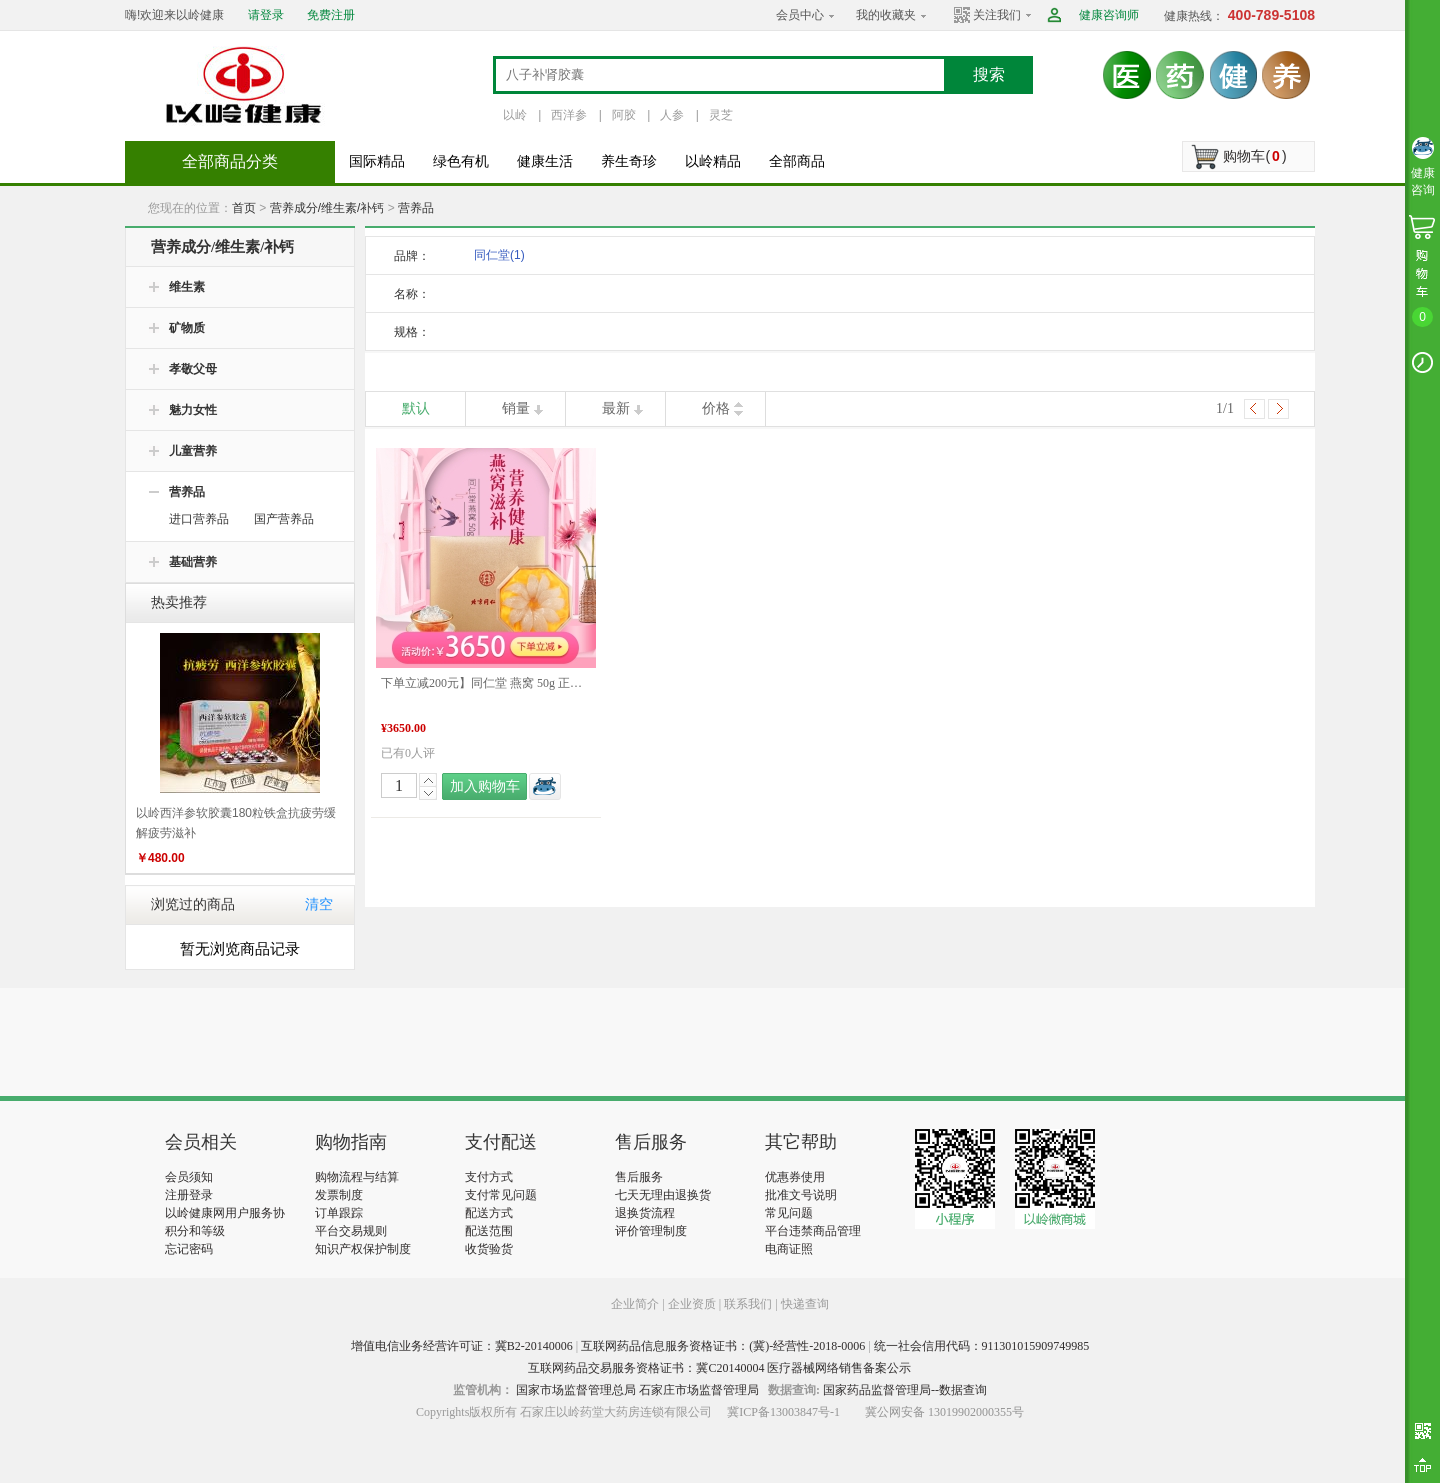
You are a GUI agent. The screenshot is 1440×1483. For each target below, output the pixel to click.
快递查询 (805, 1304)
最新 (616, 408)
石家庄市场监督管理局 (699, 1390)
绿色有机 (461, 161)
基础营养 (193, 562)
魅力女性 (193, 410)
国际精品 (377, 161)
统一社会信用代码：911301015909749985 (982, 1346)
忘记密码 (189, 1249)
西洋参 (569, 115)
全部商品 (797, 161)
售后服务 (639, 1177)
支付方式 (489, 1177)
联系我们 (748, 1304)
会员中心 (800, 15)
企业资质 (692, 1304)
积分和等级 (195, 1231)
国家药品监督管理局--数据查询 (905, 1390)
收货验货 (489, 1249)
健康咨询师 (1109, 15)
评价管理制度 (651, 1231)
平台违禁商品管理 (813, 1231)
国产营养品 (284, 519)
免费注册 (331, 15)
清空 (319, 904)
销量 (516, 408)
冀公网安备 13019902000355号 (944, 1412)
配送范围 (489, 1231)
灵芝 (721, 115)
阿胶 (624, 115)
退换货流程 (645, 1213)
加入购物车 (485, 786)
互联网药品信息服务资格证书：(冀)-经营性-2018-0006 (723, 1346)
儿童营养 (193, 451)
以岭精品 (713, 161)
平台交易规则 (351, 1231)
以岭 (515, 115)
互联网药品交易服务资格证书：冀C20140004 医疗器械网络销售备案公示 (719, 1368)
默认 (416, 408)
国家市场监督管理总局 (576, 1390)
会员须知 (189, 1177)
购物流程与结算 (357, 1177)
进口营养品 (199, 519)
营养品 (416, 208)
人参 (672, 115)
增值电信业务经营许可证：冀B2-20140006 (462, 1346)
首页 (244, 208)
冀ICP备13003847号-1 (783, 1412)
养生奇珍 (629, 161)
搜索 (989, 74)
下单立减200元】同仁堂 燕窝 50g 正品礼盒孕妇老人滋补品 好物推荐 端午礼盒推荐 (486, 683)
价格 (716, 408)
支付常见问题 (501, 1195)
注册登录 (189, 1195)
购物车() (1254, 156)
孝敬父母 (193, 369)
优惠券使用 (795, 1177)
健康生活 (545, 161)
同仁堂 (499, 255)
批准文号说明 (801, 1195)
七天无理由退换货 (663, 1195)
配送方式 (489, 1213)
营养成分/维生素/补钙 (327, 208)
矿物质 (187, 328)
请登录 (266, 15)
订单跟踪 (339, 1213)
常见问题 (789, 1213)
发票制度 (339, 1195)
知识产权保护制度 (363, 1249)
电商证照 (789, 1249)
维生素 (187, 287)
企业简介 (636, 1304)
